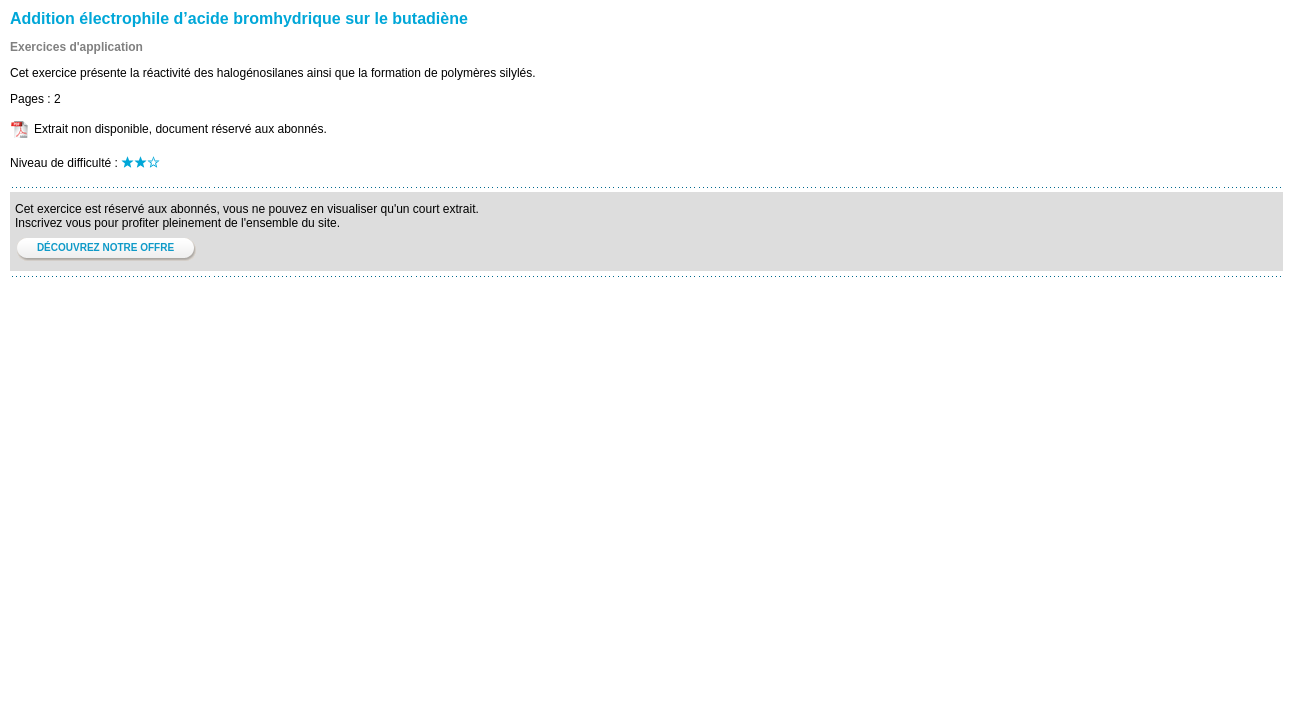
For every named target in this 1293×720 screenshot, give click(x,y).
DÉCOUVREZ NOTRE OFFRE (105, 247)
